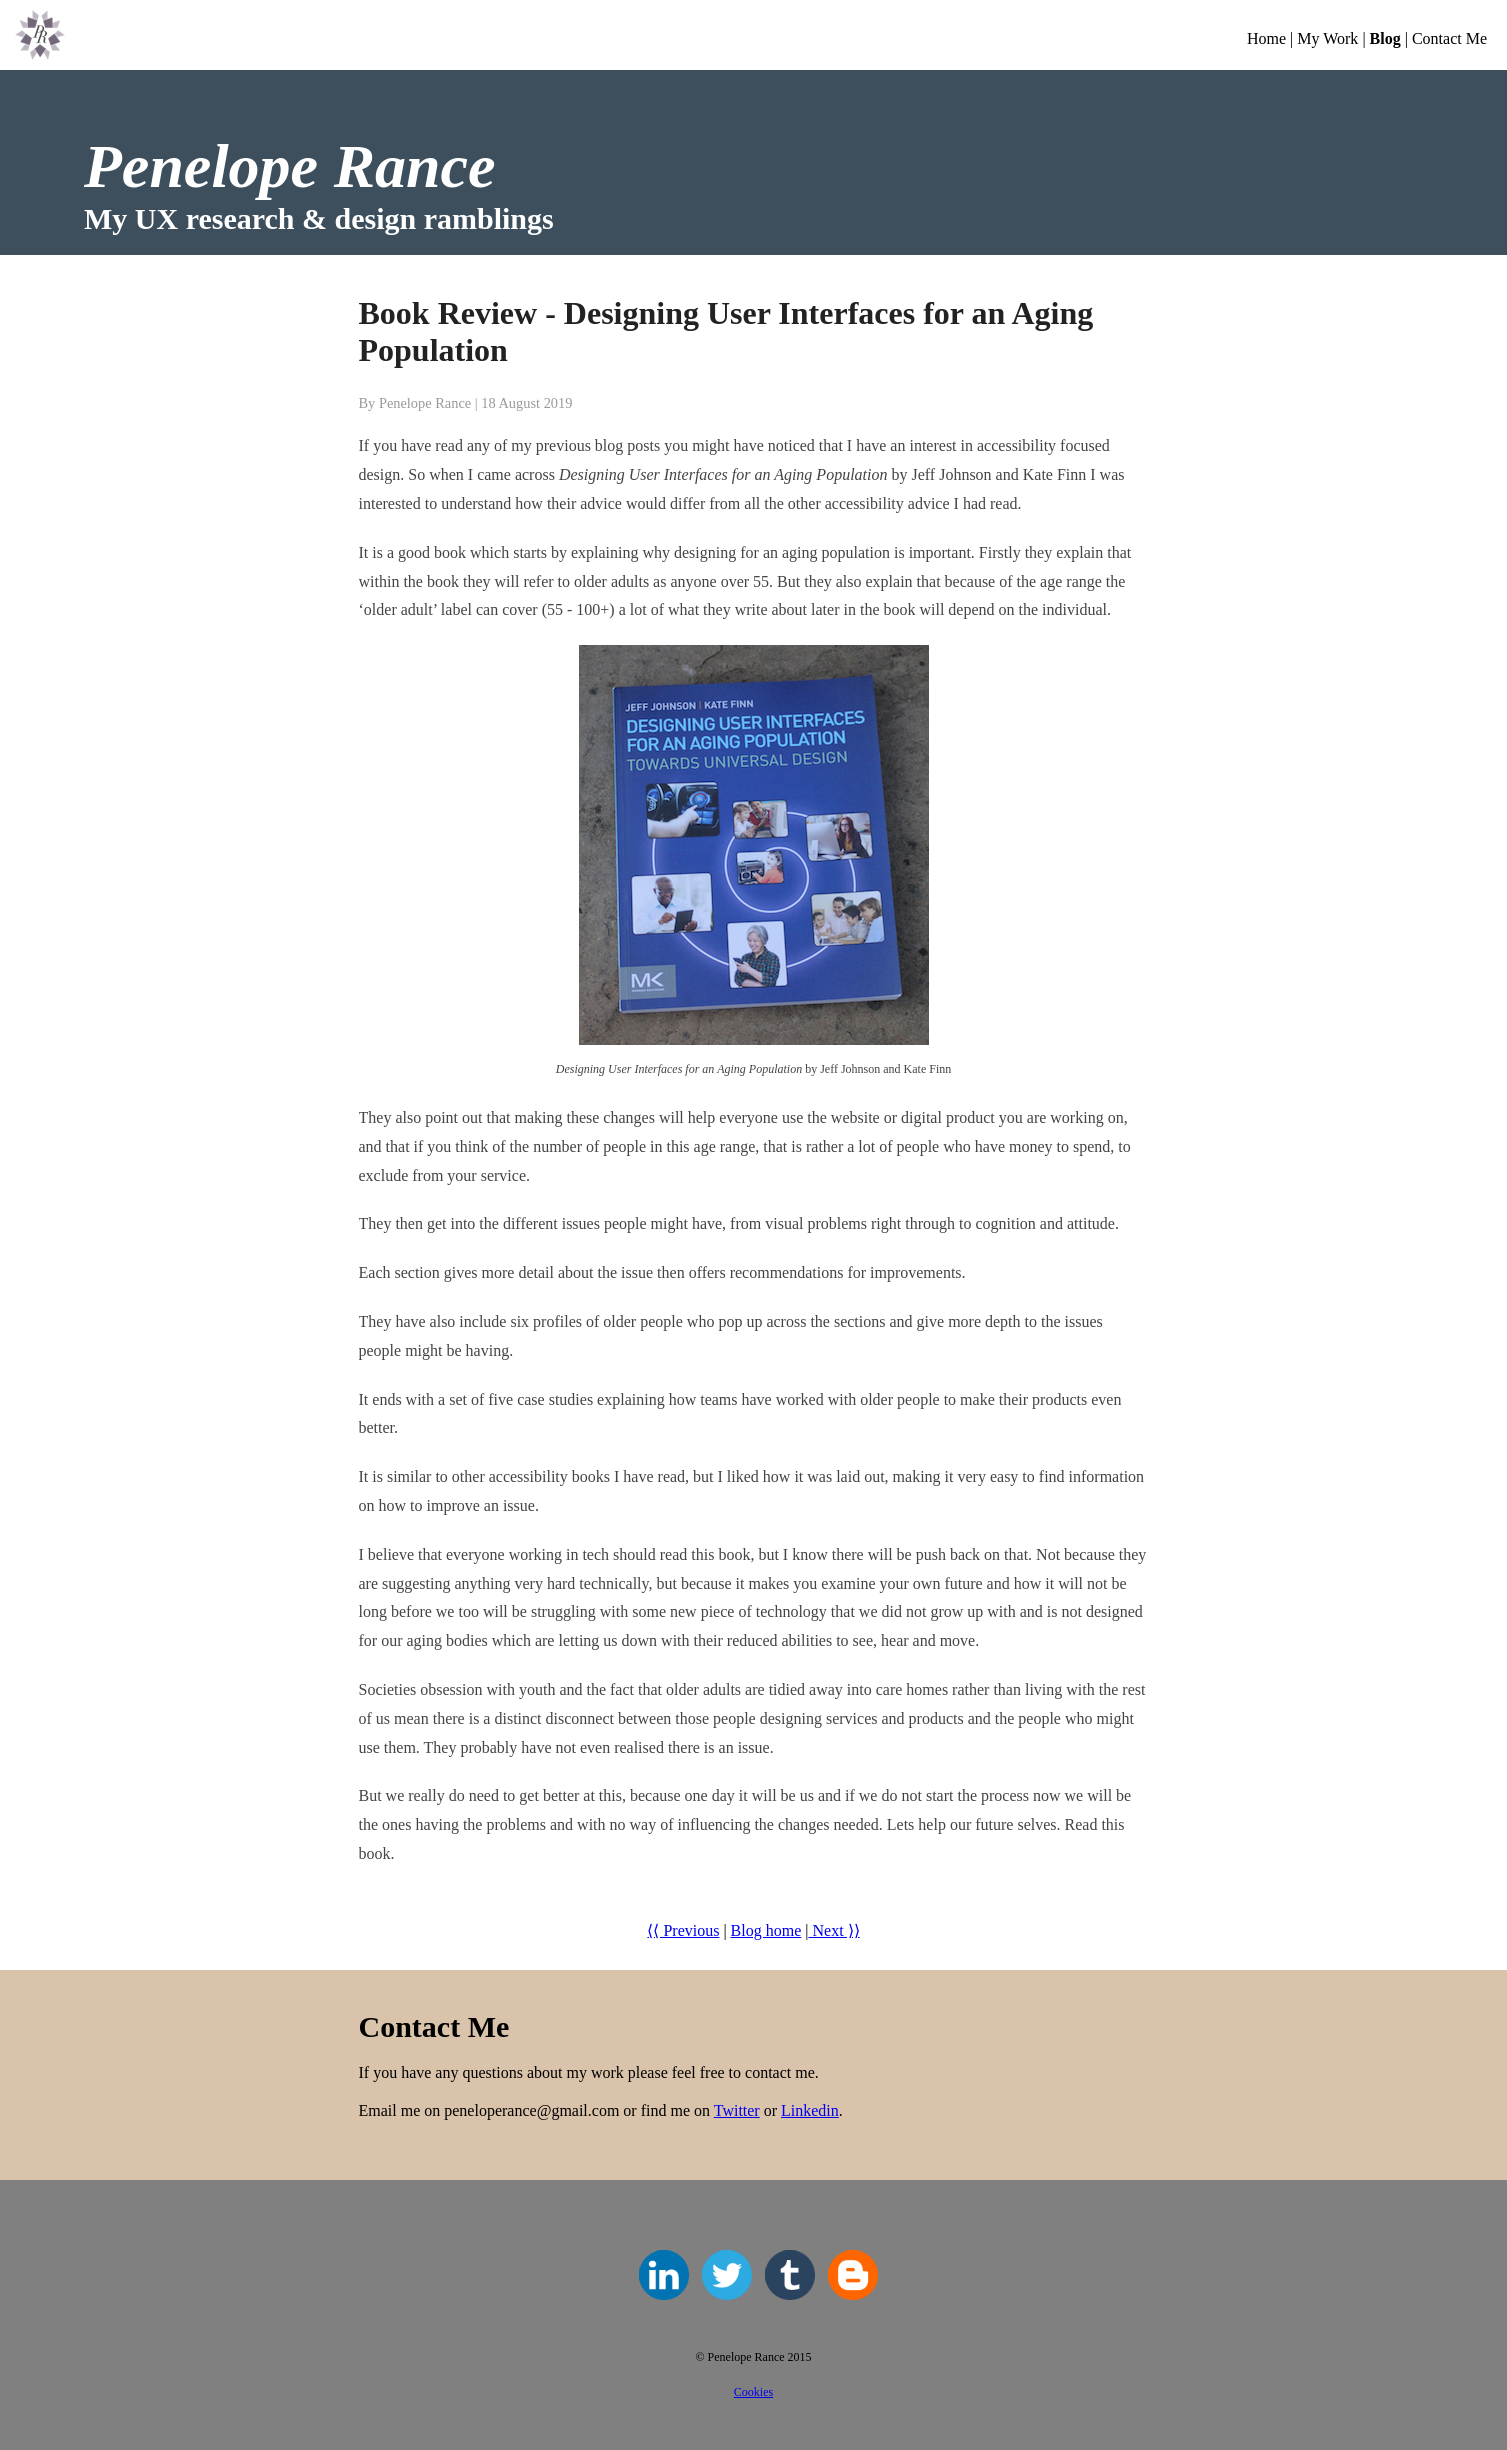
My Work (1327, 38)
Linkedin (810, 2110)
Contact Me (1449, 38)
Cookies (753, 2392)
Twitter (737, 2110)
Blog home (766, 1930)
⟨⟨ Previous (683, 1930)
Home (1266, 38)
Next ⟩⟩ (833, 1930)
